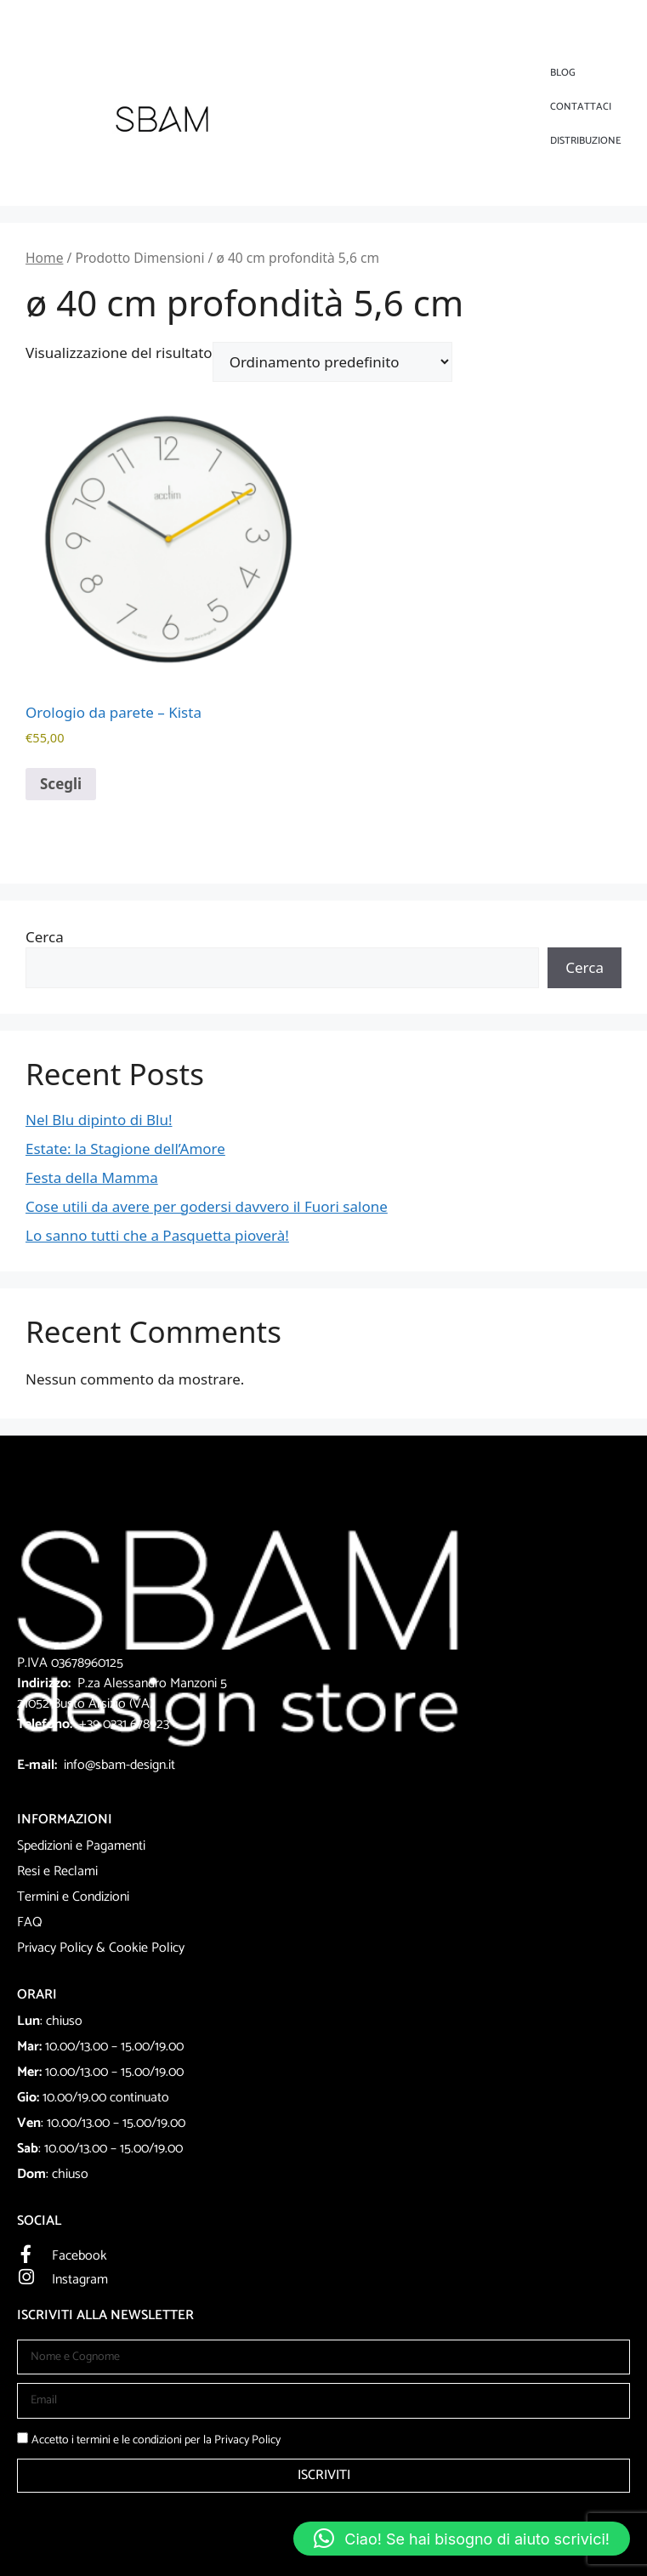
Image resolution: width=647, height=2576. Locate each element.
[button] (461, 2539)
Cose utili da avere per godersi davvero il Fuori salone (207, 1206)
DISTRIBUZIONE (585, 141)
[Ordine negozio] (332, 362)
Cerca (45, 937)
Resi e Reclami (57, 1871)
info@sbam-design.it (119, 1765)
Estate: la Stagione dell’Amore (125, 1148)
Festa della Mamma (92, 1177)
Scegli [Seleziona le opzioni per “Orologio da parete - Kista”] (61, 783)
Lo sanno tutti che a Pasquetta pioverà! (157, 1235)
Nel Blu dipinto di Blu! (99, 1119)
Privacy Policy (55, 1947)
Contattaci (580, 107)
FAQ (30, 1922)
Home (44, 257)
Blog (563, 73)
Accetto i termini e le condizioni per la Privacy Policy (156, 2440)
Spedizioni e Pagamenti (81, 1845)
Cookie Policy (146, 1947)
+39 (91, 1724)
